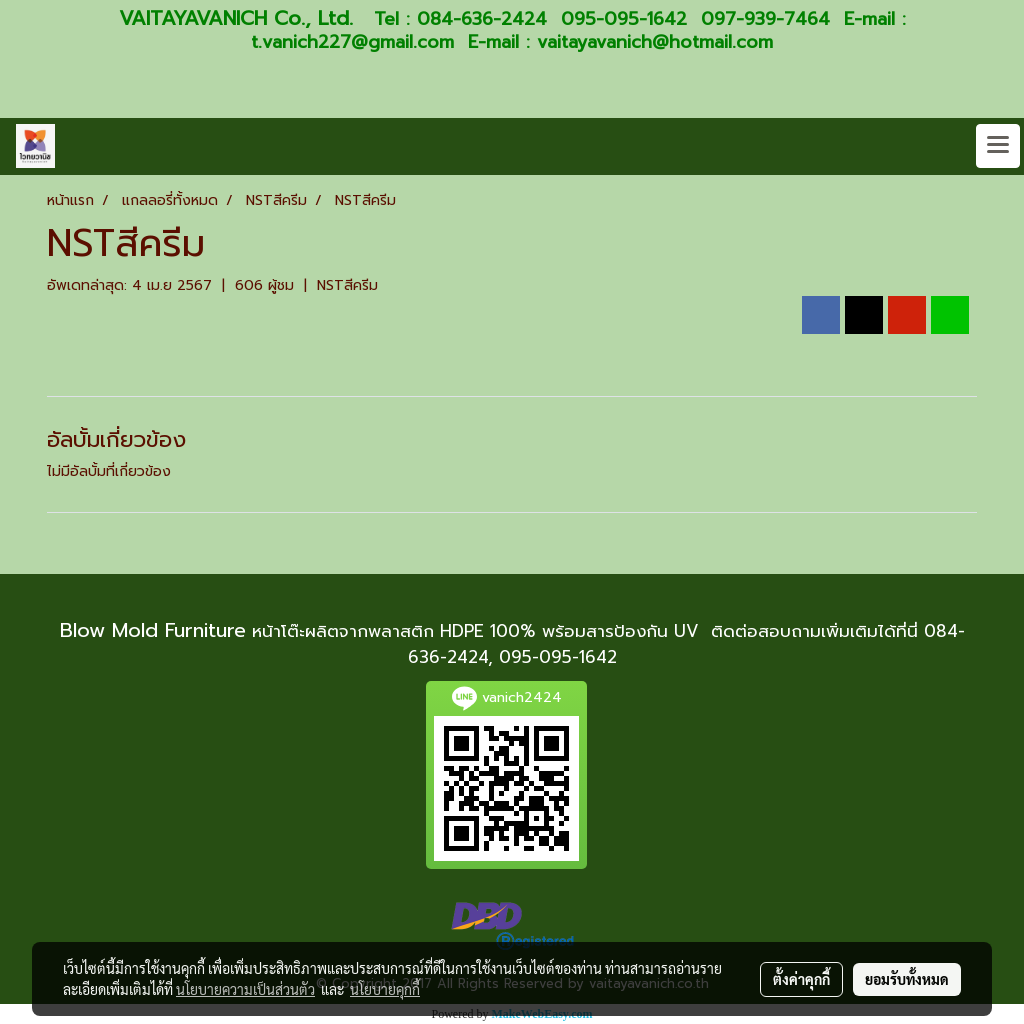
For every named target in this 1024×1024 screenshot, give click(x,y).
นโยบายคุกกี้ (385, 989)
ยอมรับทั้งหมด (907, 979)
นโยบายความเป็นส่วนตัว (245, 989)
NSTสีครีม (347, 285)
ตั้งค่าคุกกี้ (801, 979)
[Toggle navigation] (998, 146)
